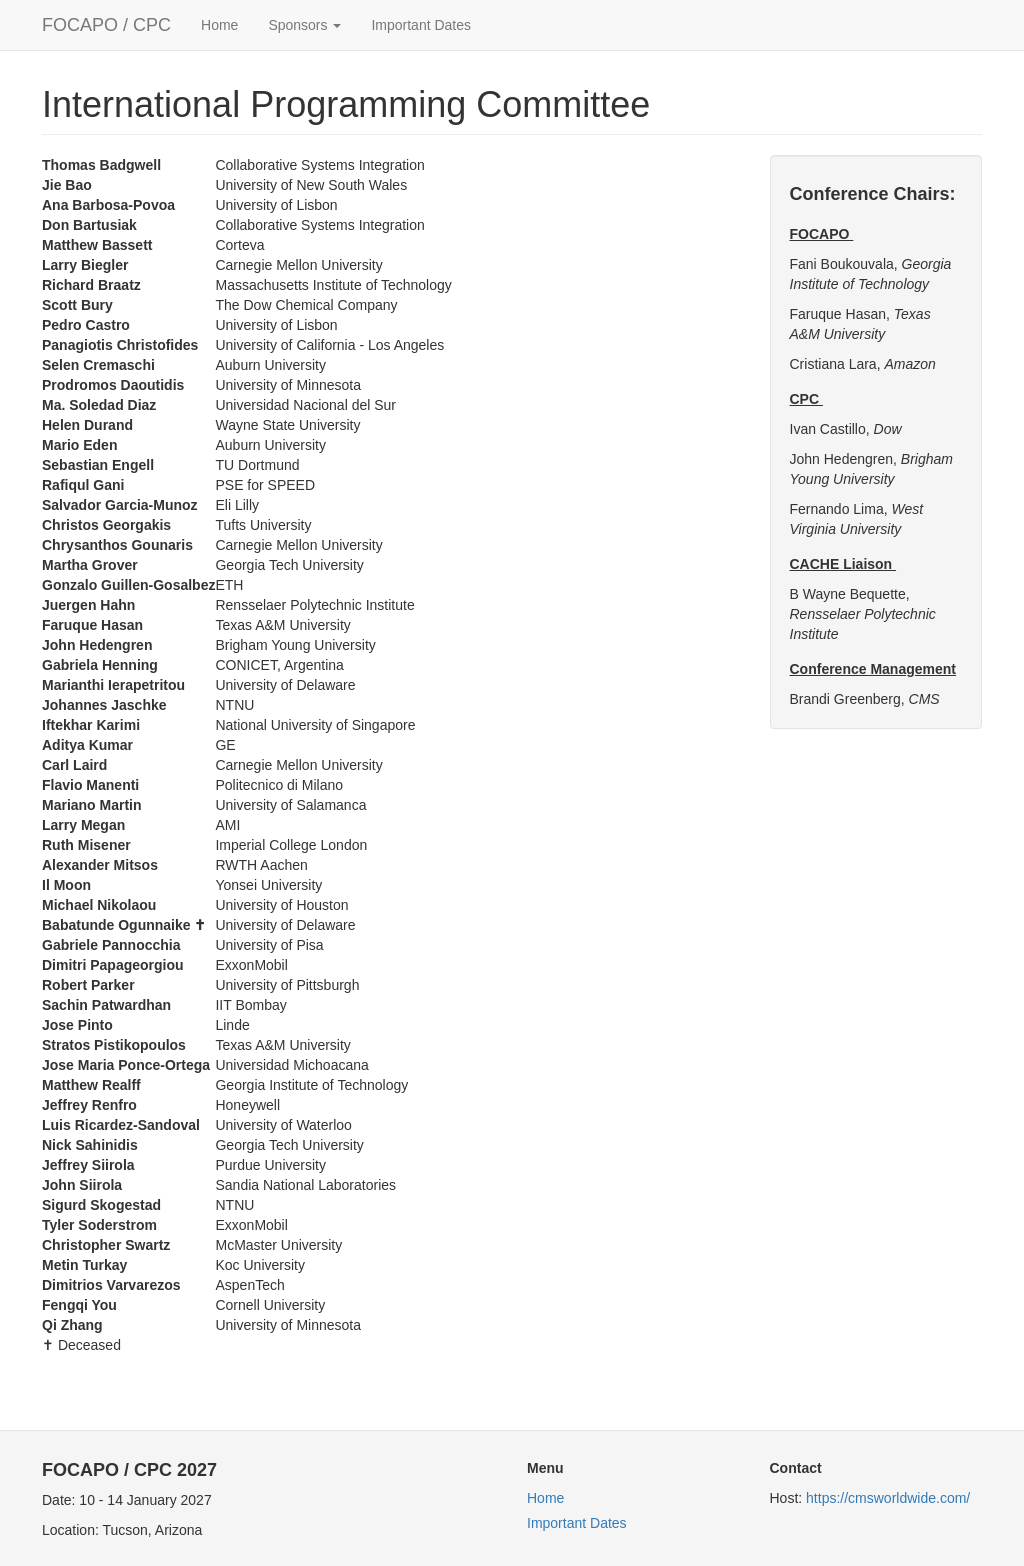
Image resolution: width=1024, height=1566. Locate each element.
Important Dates (421, 25)
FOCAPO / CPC (106, 25)
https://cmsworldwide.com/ (888, 1498)
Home (219, 25)
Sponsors (304, 25)
